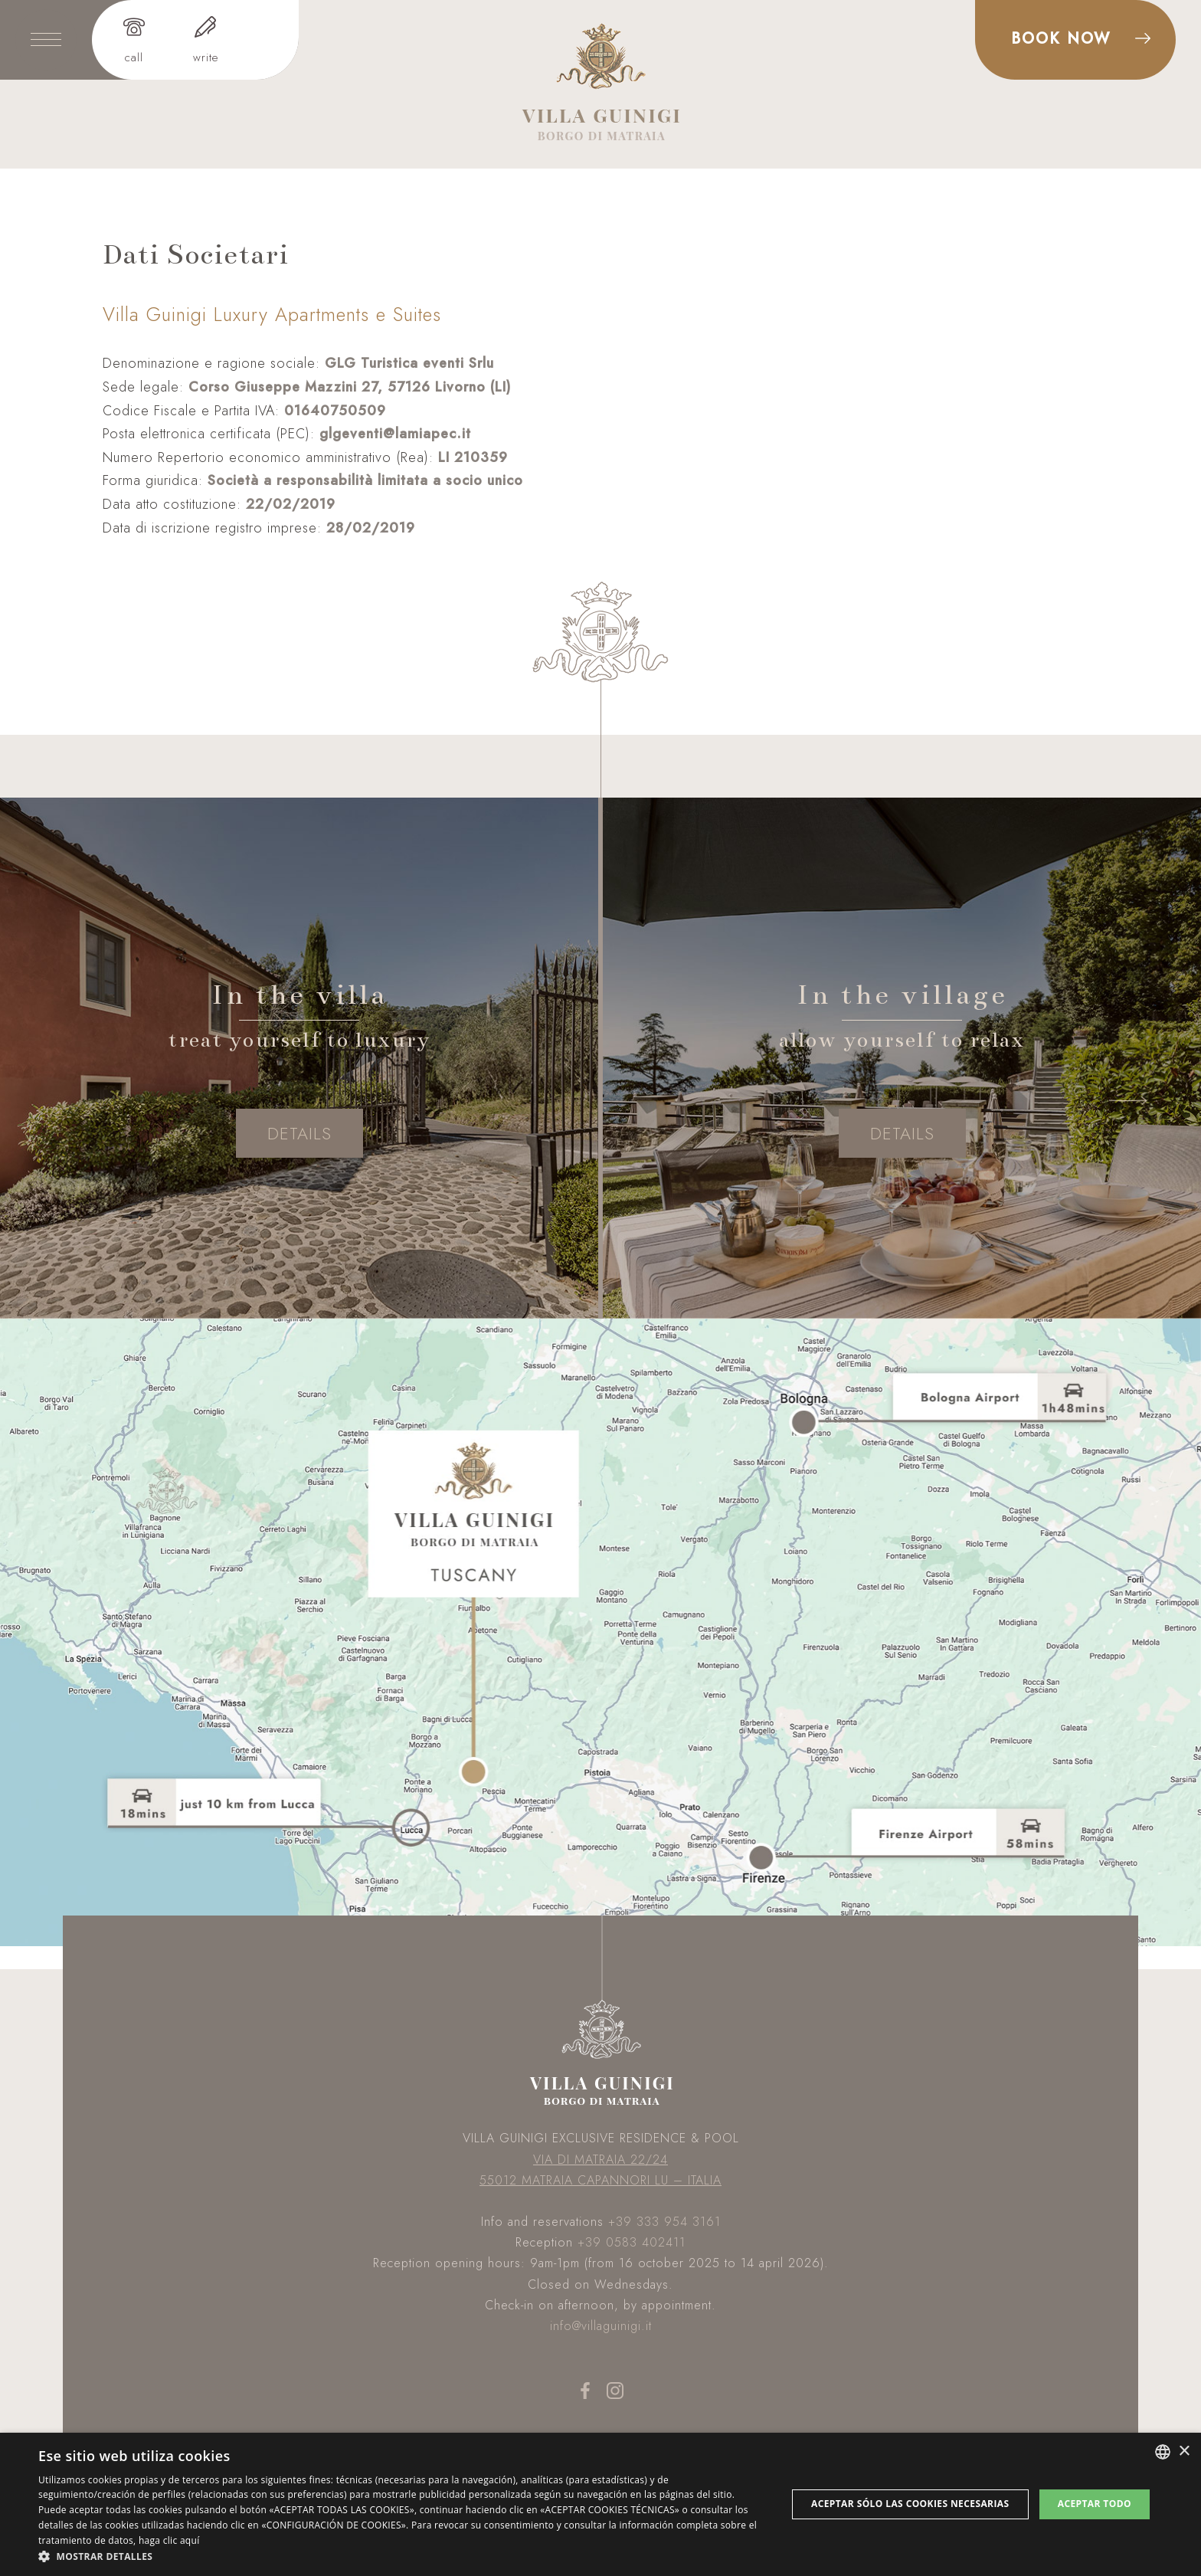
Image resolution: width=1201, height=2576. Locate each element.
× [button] (1184, 2451)
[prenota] (1075, 40)
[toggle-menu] (46, 39)
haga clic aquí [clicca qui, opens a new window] (169, 2540)
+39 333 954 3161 (664, 2221)
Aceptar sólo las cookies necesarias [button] (910, 2503)
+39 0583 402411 (632, 2242)
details (299, 1133)
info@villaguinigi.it (601, 2326)
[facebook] (585, 2397)
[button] (401, 2556)
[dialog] (600, 2504)
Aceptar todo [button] (1094, 2503)
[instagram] (615, 2397)
